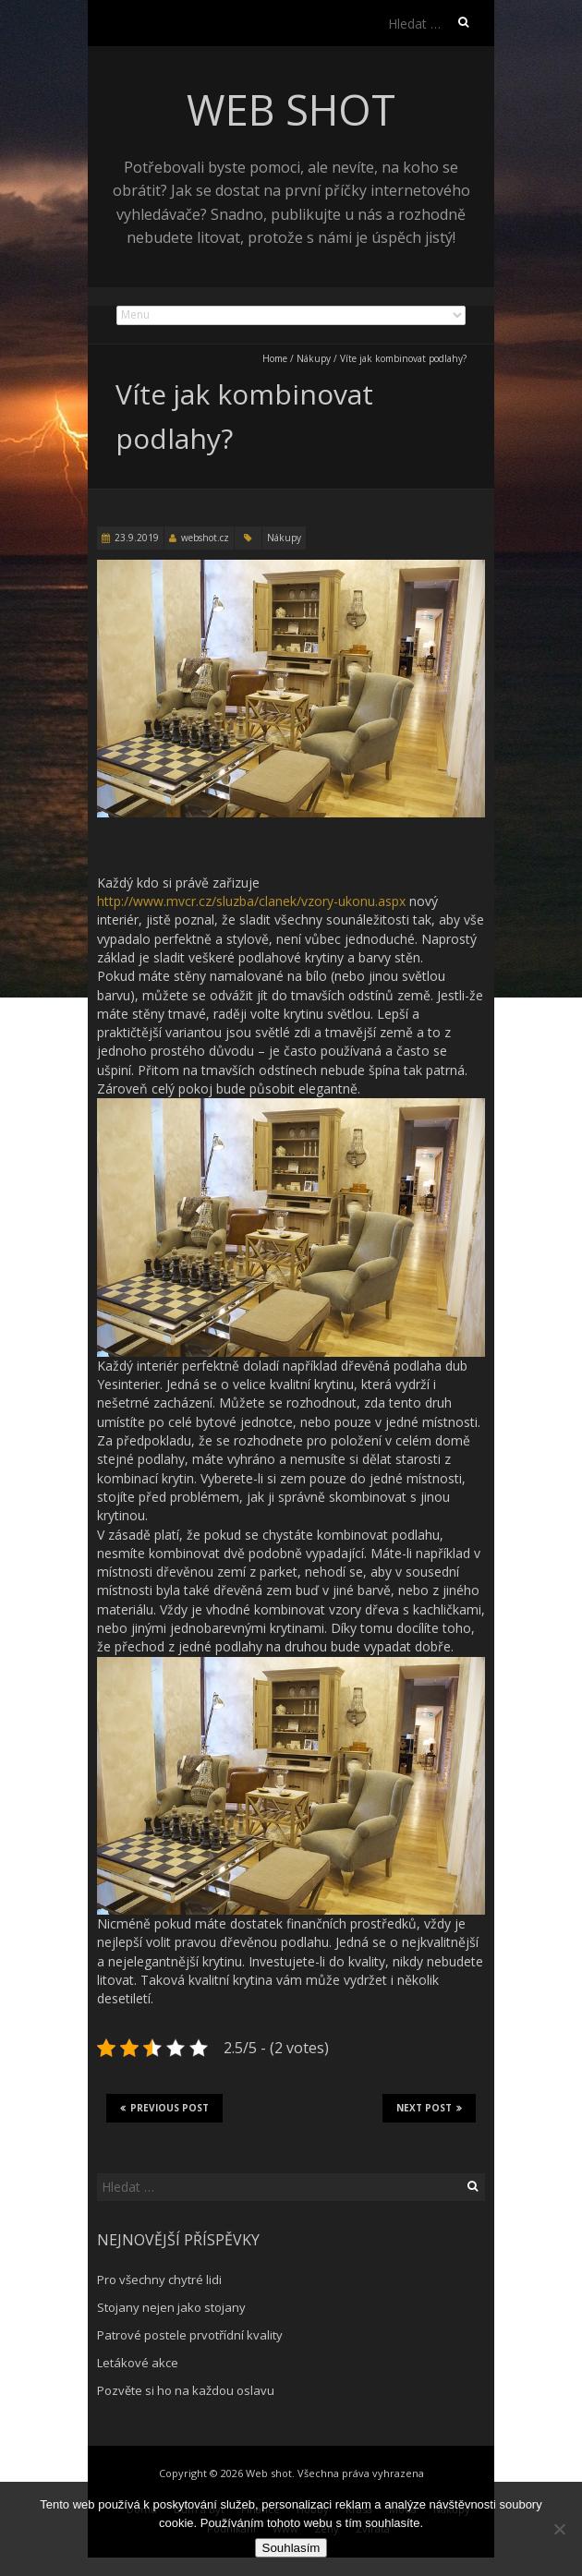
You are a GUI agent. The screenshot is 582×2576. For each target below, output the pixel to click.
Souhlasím (291, 2548)
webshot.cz (205, 537)
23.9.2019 (137, 537)
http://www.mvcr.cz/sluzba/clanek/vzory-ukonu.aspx (251, 901)
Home (274, 358)
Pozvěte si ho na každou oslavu (185, 2390)
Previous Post (164, 2107)
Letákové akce (137, 2362)
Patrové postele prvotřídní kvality (190, 2335)
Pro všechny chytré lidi (159, 2279)
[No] (559, 2529)
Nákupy (314, 358)
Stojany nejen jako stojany (171, 2307)
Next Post (429, 2107)
